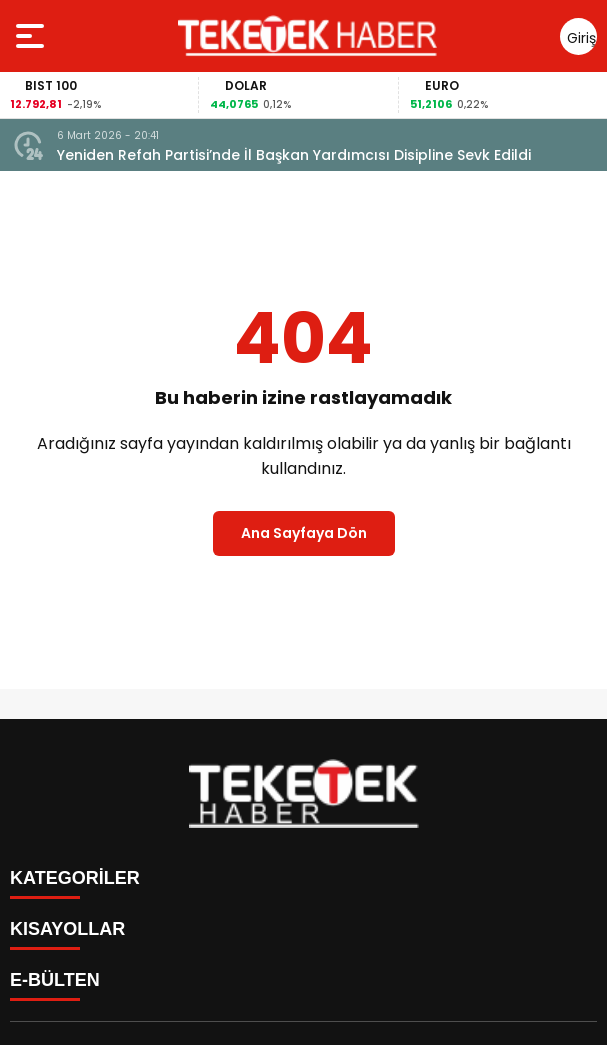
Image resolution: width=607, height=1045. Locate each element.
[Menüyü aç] (32, 36)
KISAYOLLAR (67, 929)
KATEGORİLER (75, 878)
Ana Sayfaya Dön (304, 533)
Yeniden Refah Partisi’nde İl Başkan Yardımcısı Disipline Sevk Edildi (294, 155)
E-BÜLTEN (55, 980)
